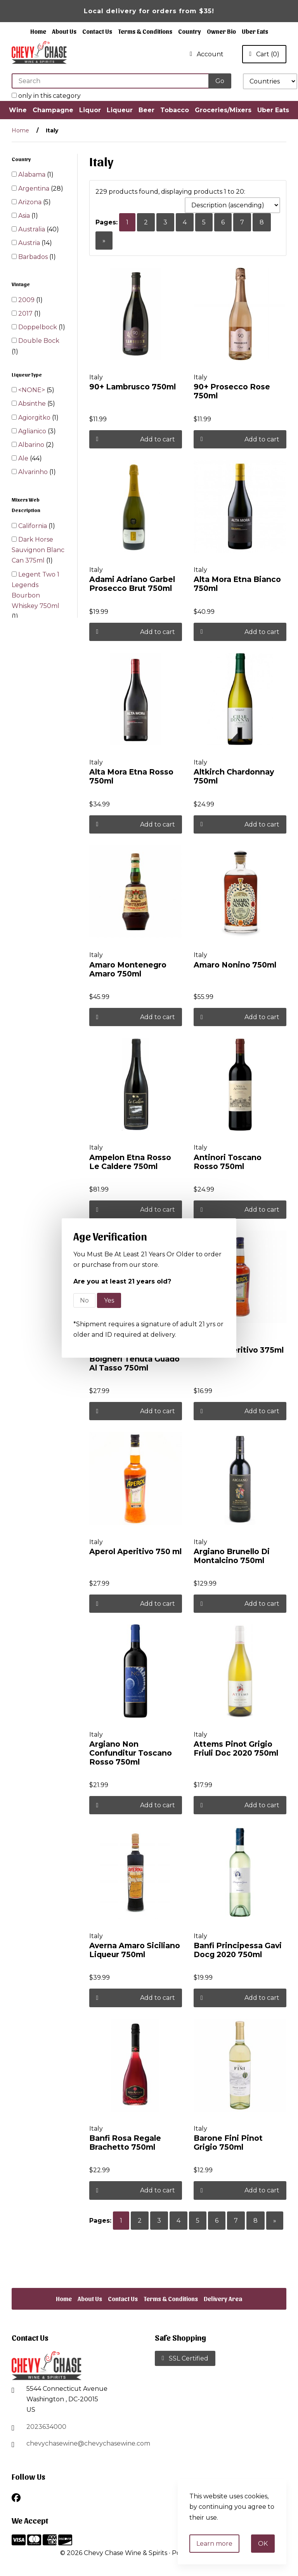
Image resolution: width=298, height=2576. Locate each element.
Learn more (214, 2543)
